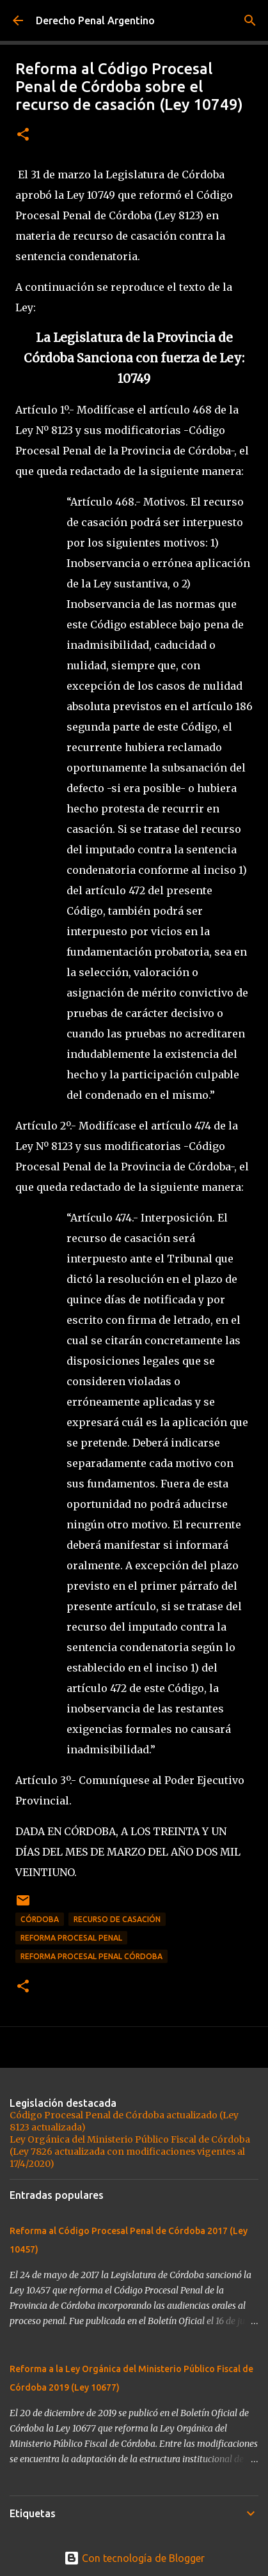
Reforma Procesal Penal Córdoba (91, 1956)
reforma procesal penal (71, 1938)
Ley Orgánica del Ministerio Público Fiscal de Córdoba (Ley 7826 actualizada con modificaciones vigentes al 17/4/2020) (130, 2151)
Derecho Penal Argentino (95, 20)
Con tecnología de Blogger (134, 2558)
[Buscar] (250, 20)
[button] (23, 135)
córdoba (39, 1919)
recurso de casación (117, 1919)
